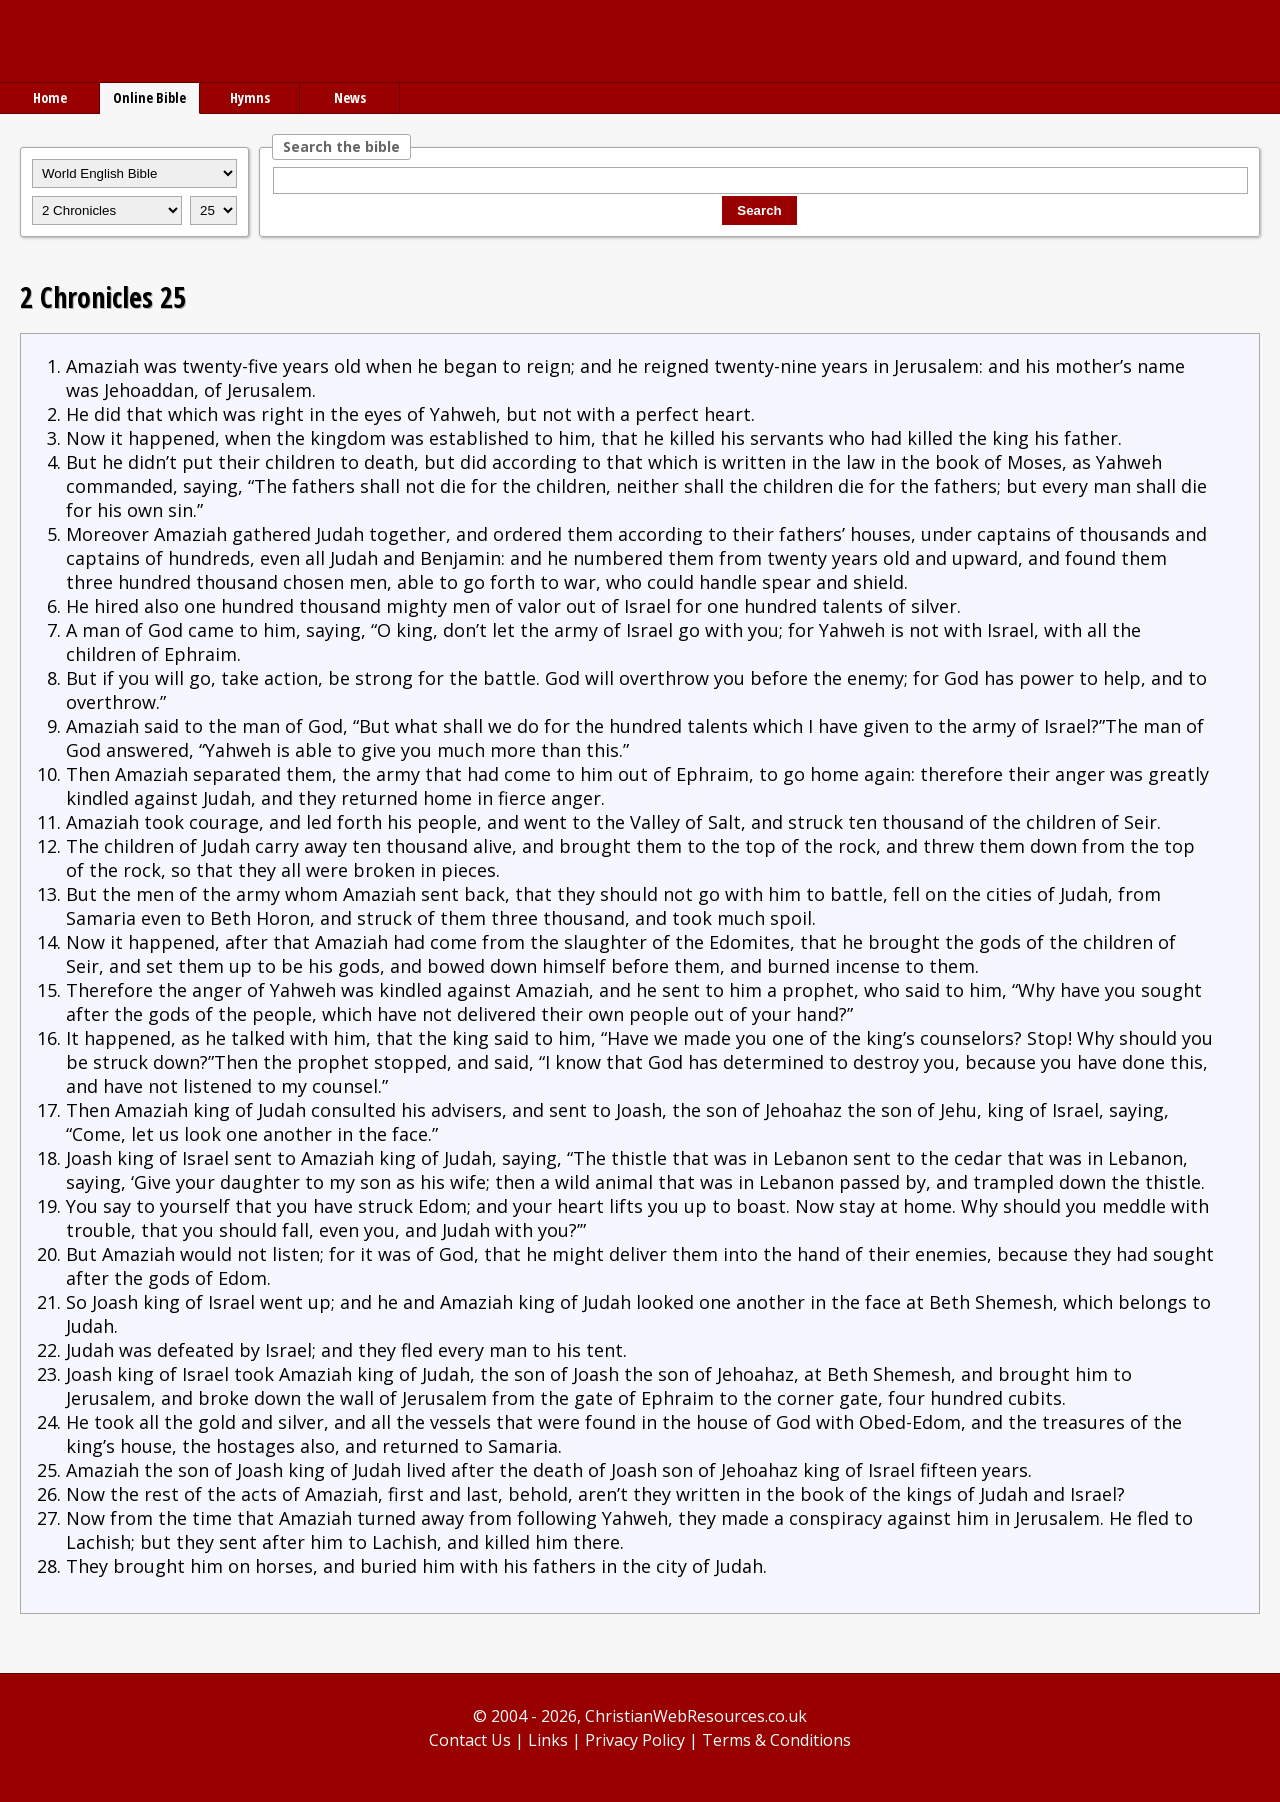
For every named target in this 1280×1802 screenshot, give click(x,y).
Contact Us (470, 1740)
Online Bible (149, 97)
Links (548, 1740)
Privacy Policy (635, 1740)
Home (50, 97)
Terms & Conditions (776, 1740)
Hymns (250, 97)
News (350, 97)
